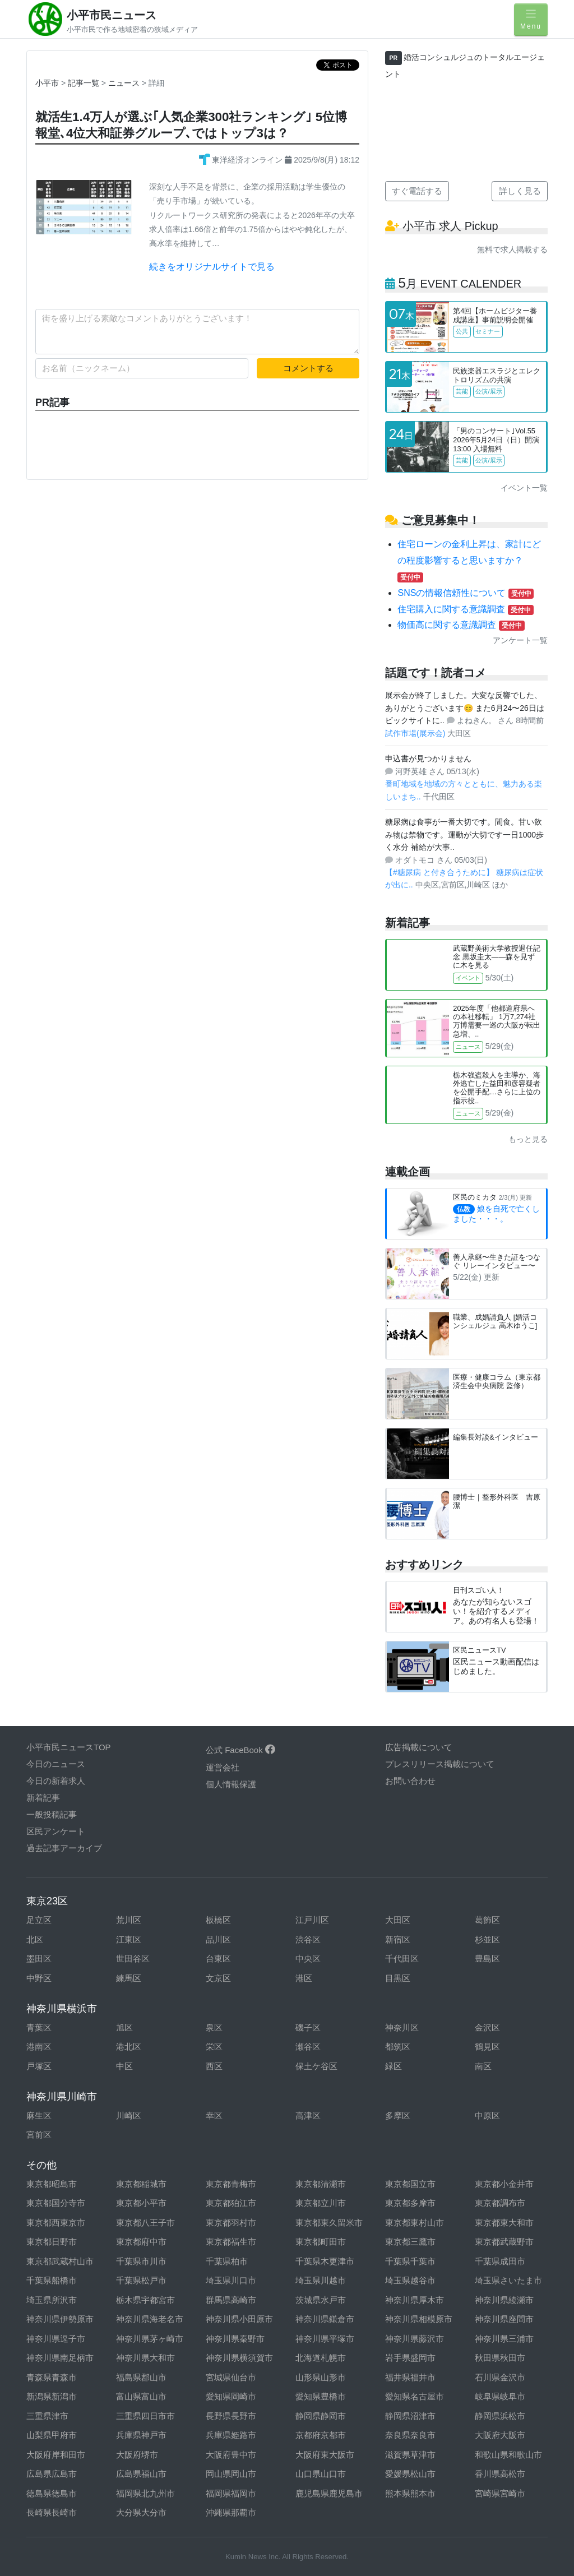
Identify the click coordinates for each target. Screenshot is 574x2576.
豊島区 (487, 1958)
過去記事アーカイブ (64, 1848)
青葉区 (39, 2027)
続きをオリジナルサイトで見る (212, 266)
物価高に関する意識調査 (460, 625)
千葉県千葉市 (410, 2261)
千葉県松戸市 (141, 2280)
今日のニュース (55, 1764)
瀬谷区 (308, 2046)
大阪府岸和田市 (55, 2454)
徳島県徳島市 (51, 2493)
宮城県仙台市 (231, 2377)
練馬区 (128, 1978)
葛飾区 (487, 1920)
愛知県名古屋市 (414, 2396)
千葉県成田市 (500, 2261)
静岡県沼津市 (410, 2416)
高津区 (308, 2115)
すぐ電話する (417, 191)
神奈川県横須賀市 (239, 2357)
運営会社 (222, 1767)
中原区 (487, 2115)
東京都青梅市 (231, 2184)
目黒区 (397, 1978)
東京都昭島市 (51, 2184)
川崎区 (128, 2115)
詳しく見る (520, 191)
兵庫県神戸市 (141, 2435)
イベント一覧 (524, 487)
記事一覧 (84, 82)
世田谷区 (133, 1958)
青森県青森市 (51, 2377)
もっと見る (528, 1139)
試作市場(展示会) (416, 733)
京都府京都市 (320, 2435)
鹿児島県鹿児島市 (329, 2493)
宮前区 (39, 2134)
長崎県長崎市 (51, 2512)
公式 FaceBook (240, 1750)
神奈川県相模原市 (418, 2319)
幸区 (214, 2115)
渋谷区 (308, 1939)
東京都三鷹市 (410, 2241)
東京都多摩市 (410, 2203)
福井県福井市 (410, 2377)
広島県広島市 (51, 2473)
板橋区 (218, 1920)
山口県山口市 (320, 2473)
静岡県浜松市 (500, 2416)
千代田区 (402, 1958)
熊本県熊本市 (410, 2493)
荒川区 (128, 1920)
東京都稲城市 (141, 2184)
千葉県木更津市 (324, 2261)
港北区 (128, 2046)
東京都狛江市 (231, 2203)
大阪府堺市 (137, 2454)
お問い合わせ (410, 1781)
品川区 (218, 1939)
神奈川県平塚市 (324, 2338)
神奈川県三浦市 (504, 2338)
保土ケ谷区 (316, 2066)
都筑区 (397, 2046)
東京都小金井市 (504, 2184)
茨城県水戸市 (320, 2300)
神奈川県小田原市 (239, 2319)
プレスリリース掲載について (439, 1764)
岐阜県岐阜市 (500, 2396)
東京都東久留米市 (329, 2222)
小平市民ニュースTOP (68, 1747)
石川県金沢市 (500, 2377)
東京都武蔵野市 (504, 2241)
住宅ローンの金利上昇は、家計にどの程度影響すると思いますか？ (469, 560)
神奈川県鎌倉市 (324, 2319)
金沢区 (487, 2027)
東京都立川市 (320, 2203)
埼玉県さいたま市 (508, 2280)
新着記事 (43, 1797)
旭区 (124, 2027)
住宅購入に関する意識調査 (465, 609)
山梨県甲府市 (51, 2435)
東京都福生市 (231, 2241)
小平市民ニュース (111, 15)
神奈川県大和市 (145, 2357)
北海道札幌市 (320, 2357)
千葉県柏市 (227, 2261)
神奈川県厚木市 (414, 2300)
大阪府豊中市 (231, 2454)
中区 (124, 2066)
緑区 (393, 2066)
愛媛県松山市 (410, 2473)
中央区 (308, 1958)
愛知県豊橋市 (320, 2396)
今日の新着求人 (55, 1781)
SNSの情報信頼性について (465, 593)
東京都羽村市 (231, 2222)
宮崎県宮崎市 (500, 2493)
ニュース (125, 82)
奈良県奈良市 (410, 2435)
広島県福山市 (141, 2473)
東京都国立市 (410, 2184)
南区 (483, 2066)
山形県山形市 (320, 2377)
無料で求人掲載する (512, 249)
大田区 (397, 1920)
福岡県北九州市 (145, 2493)
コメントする (308, 368)
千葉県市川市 (141, 2261)
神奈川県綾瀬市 (504, 2300)
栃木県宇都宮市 (145, 2300)
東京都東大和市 (504, 2222)
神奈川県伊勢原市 (60, 2319)
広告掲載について (418, 1747)
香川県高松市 (500, 2473)
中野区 (39, 1978)
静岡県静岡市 (320, 2416)
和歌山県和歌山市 (508, 2454)
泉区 (214, 2027)
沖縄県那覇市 (231, 2512)
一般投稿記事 (51, 1814)
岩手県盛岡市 (410, 2357)
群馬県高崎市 (231, 2300)
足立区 (39, 1920)
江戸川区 (312, 1920)
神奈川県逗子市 (55, 2338)
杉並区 (487, 1939)
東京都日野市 (51, 2241)
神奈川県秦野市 (235, 2338)
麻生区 (39, 2115)
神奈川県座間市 (504, 2319)
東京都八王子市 (145, 2222)
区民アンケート (55, 1831)
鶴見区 (487, 2046)
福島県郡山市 (141, 2377)
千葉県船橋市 (51, 2280)
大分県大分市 (141, 2512)
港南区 (39, 2046)
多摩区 (397, 2115)
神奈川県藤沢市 (414, 2338)
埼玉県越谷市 (410, 2280)
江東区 (128, 1939)
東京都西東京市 (55, 2222)
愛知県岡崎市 (231, 2396)
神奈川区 (402, 2027)
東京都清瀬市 (320, 2184)
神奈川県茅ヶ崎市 (149, 2338)
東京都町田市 (320, 2241)
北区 (34, 1939)
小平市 (47, 82)
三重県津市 (47, 2416)
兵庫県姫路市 (231, 2435)
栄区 (214, 2046)
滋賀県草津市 (410, 2454)
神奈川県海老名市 (149, 2319)
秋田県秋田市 (500, 2357)
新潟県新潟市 (51, 2396)
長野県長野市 (231, 2416)
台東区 (218, 1958)
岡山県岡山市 (231, 2473)
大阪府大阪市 (500, 2435)
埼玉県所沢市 (51, 2300)
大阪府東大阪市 (324, 2454)
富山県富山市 (141, 2396)
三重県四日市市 (145, 2416)
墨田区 (39, 1958)
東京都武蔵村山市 (60, 2261)
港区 (303, 1978)
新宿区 (397, 1939)
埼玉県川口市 (231, 2280)
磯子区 (308, 2027)
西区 (214, 2066)
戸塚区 (39, 2066)
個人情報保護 (231, 1784)
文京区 (218, 1978)
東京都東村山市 (414, 2222)
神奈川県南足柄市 (60, 2357)
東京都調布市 (500, 2203)
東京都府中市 (141, 2241)
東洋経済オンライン (242, 159)
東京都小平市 (141, 2203)
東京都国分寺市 (55, 2203)
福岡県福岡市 (231, 2493)
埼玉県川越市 (320, 2280)
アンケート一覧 (520, 640)
